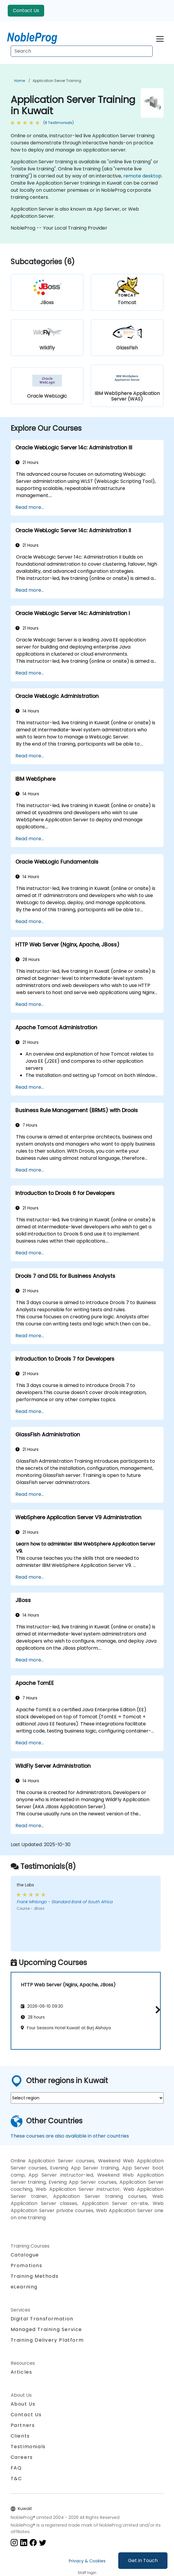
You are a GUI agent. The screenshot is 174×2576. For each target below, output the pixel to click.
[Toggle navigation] (160, 38)
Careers (22, 2457)
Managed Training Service (46, 2329)
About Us (23, 2404)
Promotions (26, 2265)
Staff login (87, 2572)
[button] (156, 2009)
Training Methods (35, 2276)
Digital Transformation (42, 2318)
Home (19, 80)
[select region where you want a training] (87, 2098)
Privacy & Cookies (87, 2561)
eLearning (24, 2286)
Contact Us (26, 10)
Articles (21, 2372)
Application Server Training (57, 80)
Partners (23, 2425)
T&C (16, 2478)
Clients (20, 2436)
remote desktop (142, 175)
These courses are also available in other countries (70, 2136)
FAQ (16, 2467)
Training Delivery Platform (47, 2340)
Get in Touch (143, 2560)
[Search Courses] (82, 51)
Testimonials (28, 2446)
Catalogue (25, 2254)
